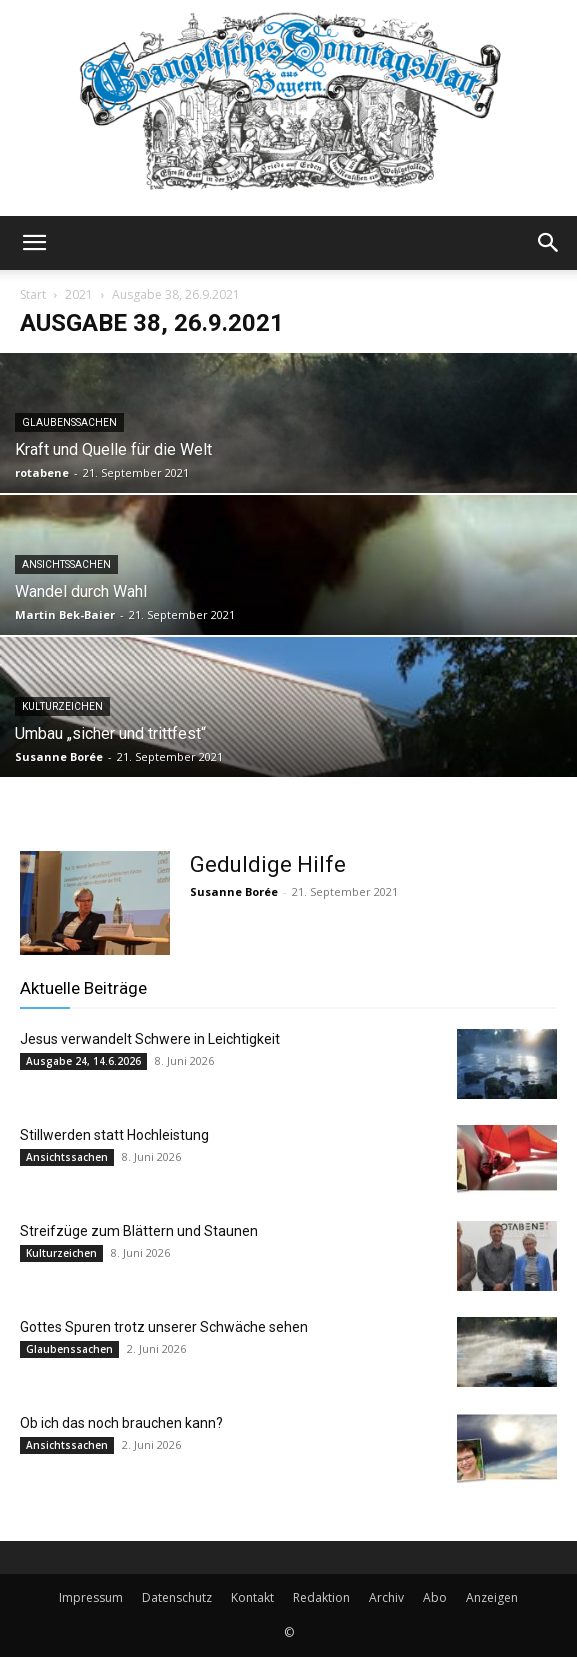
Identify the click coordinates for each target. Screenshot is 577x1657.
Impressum (91, 1597)
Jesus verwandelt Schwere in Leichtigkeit (150, 1039)
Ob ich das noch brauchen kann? (121, 1423)
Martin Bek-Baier (65, 614)
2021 (79, 294)
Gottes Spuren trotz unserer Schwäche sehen (164, 1327)
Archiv (386, 1597)
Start (33, 294)
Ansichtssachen (66, 564)
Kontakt (252, 1597)
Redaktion (321, 1597)
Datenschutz (177, 1597)
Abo (435, 1597)
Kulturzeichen (62, 706)
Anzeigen (492, 1597)
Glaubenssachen (69, 422)
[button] (34, 243)
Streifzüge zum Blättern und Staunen (139, 1231)
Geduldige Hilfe (268, 864)
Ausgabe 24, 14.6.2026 (83, 1061)
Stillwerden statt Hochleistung (114, 1135)
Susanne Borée (59, 756)
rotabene (42, 472)
